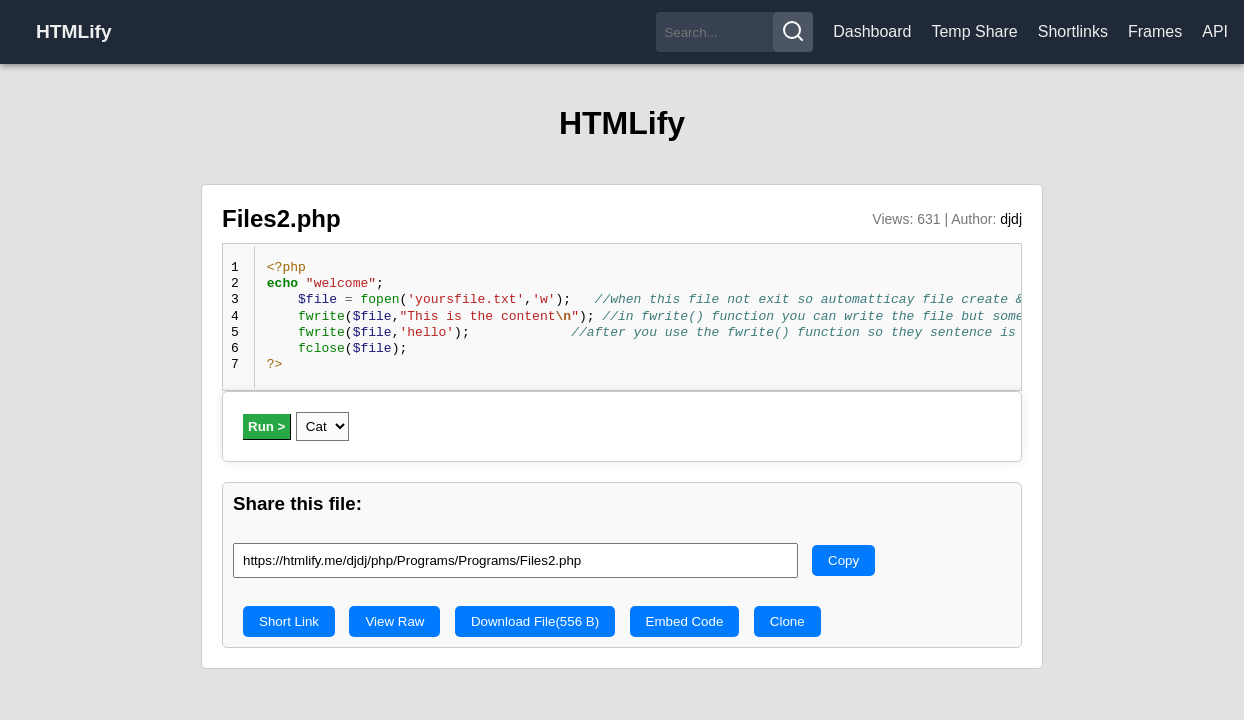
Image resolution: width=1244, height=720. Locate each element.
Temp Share (974, 31)
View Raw (394, 621)
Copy (843, 560)
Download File (535, 621)
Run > (266, 426)
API (1215, 31)
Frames (1155, 31)
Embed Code (685, 621)
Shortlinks (1073, 31)
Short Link (289, 621)
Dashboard (872, 31)
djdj (1011, 219)
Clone (787, 621)
